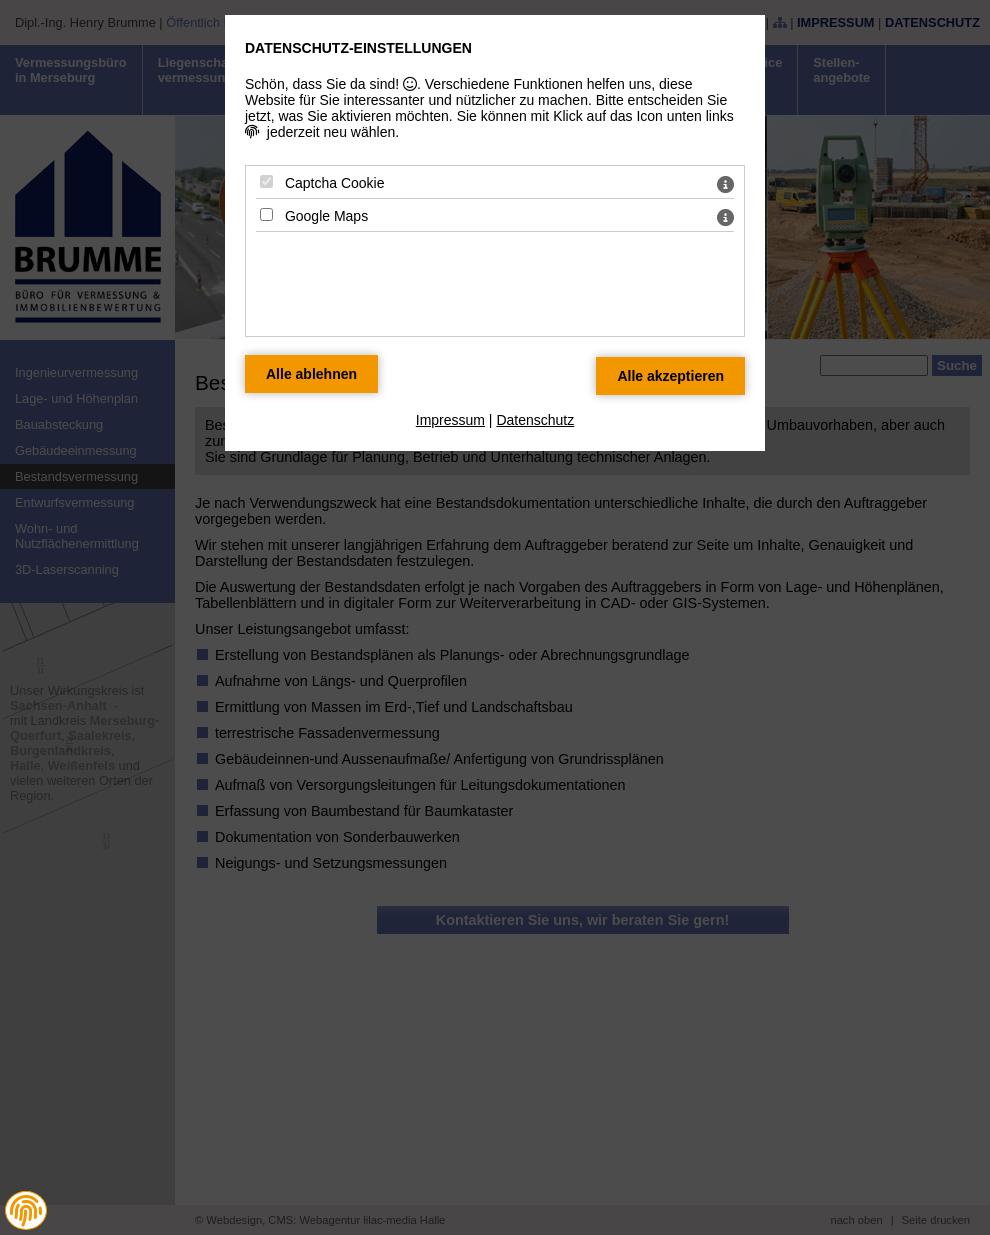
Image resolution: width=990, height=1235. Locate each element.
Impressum (450, 420)
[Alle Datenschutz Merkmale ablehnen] (311, 374)
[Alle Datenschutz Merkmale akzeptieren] (670, 376)
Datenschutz (535, 420)
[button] (26, 1210)
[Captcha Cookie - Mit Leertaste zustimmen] (266, 181)
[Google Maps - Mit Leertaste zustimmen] (266, 214)
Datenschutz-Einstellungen (358, 48)
